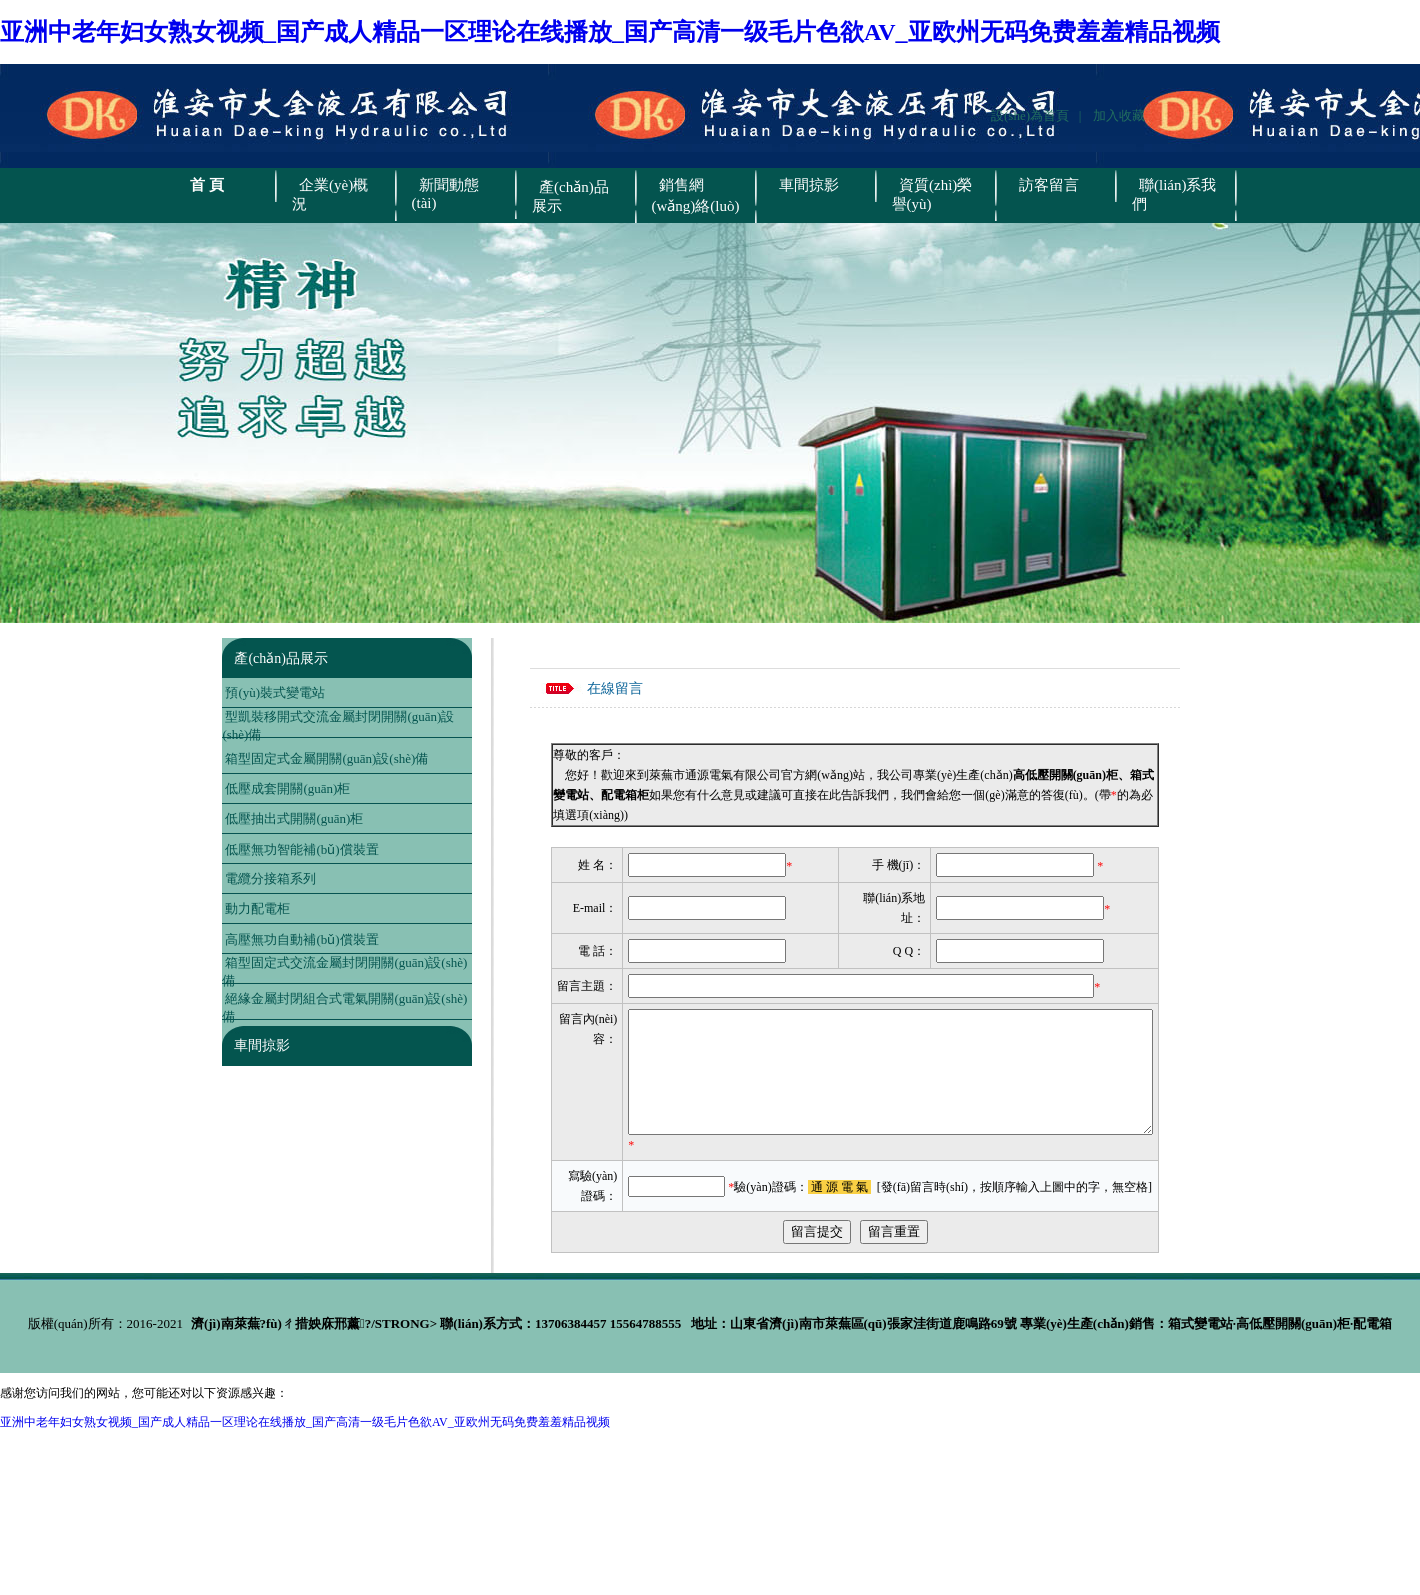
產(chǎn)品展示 (281, 658)
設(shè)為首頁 (1035, 115)
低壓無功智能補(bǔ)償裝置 (301, 849)
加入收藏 (1119, 115)
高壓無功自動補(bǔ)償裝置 (301, 939)
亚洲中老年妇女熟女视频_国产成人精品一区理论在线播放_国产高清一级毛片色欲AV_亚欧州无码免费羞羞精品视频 (610, 32)
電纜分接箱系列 (270, 878)
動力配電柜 (257, 908)
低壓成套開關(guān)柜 (287, 788)
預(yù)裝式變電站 (275, 692)
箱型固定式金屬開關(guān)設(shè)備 (326, 758)
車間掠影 (262, 1045)
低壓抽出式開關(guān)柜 (294, 818)
